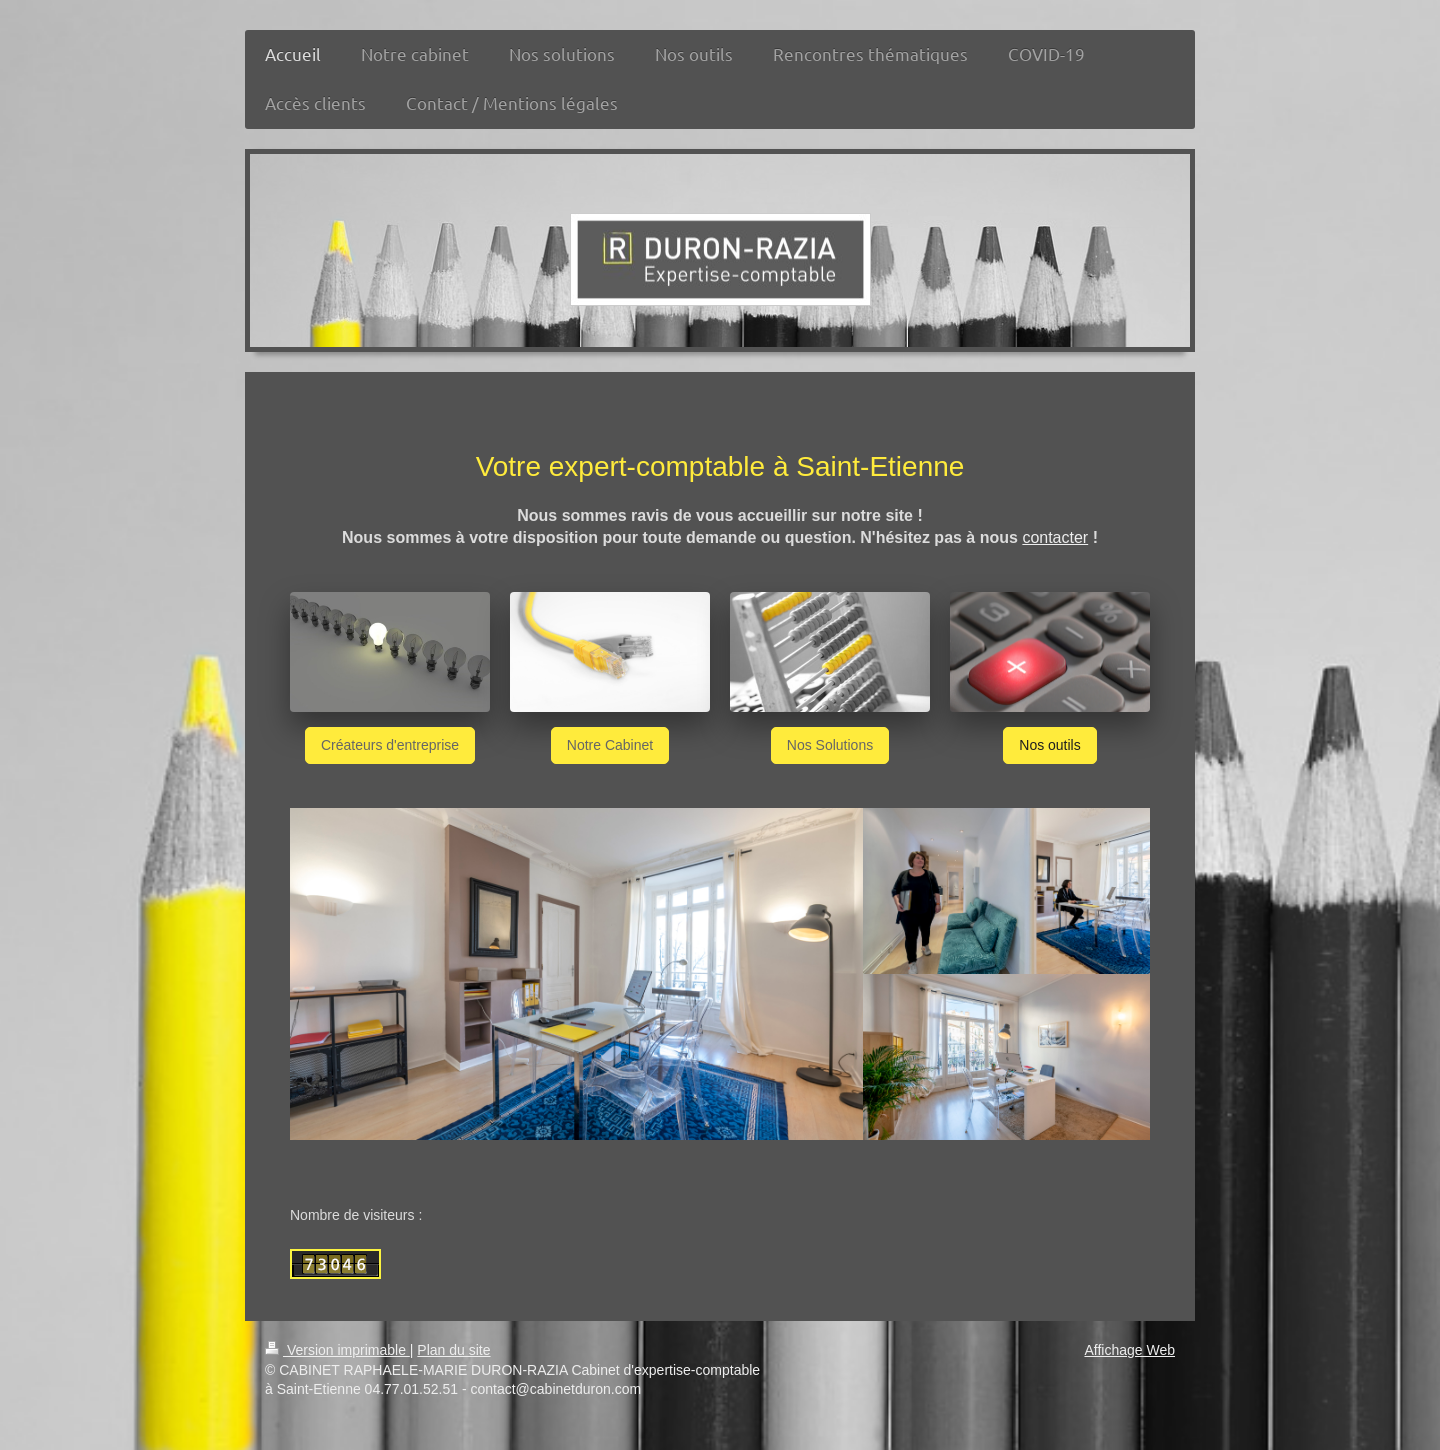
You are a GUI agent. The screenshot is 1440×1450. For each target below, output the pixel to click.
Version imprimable (337, 1350)
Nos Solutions (830, 745)
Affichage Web (1129, 1350)
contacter (1055, 537)
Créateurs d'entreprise (390, 745)
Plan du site (453, 1350)
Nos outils (1049, 745)
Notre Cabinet (610, 745)
